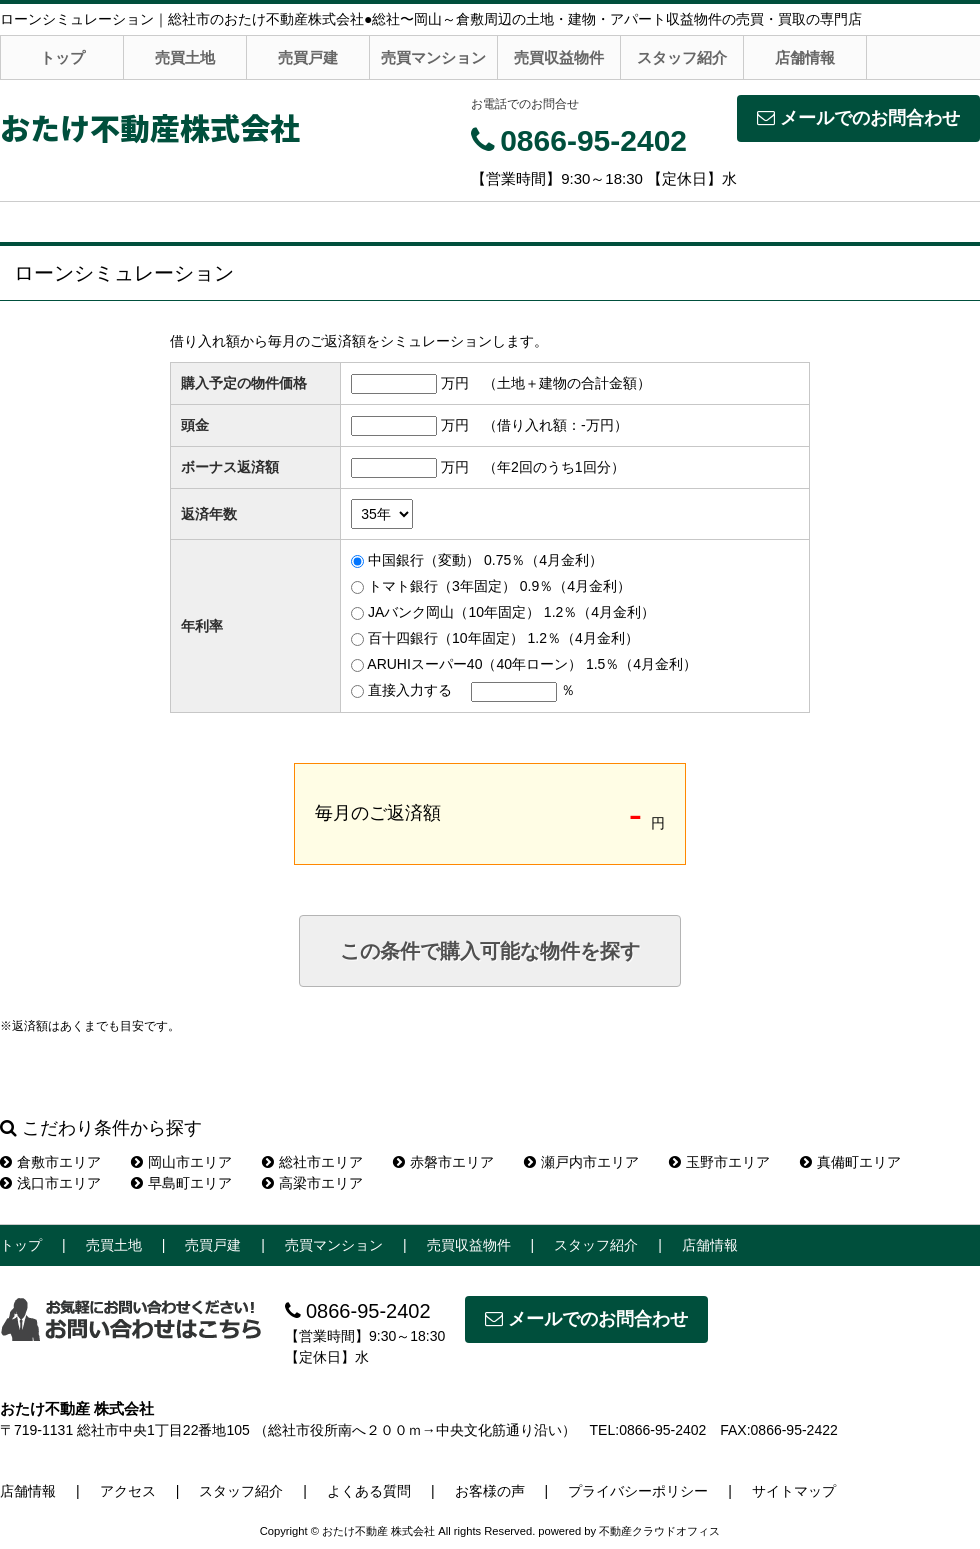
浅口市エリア (50, 1183)
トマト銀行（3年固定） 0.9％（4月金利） (499, 586)
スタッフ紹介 (682, 57)
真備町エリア (850, 1162)
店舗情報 (805, 57)
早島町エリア (181, 1183)
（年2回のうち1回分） (554, 467)
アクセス (128, 1491)
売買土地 (185, 57)
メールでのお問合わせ (858, 118)
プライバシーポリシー (638, 1491)
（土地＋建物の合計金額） (567, 383)
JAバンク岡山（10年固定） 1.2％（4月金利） (511, 612)
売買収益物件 (559, 57)
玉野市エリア (719, 1162)
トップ (62, 57)
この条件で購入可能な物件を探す (490, 951)
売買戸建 (308, 57)
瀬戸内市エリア (581, 1162)
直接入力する (410, 690)
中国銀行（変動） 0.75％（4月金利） (485, 560)
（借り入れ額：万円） (555, 425)
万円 (455, 383)
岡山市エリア (181, 1162)
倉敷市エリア (50, 1162)
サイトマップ (794, 1491)
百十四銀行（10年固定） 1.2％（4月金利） (503, 638)
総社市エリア (312, 1162)
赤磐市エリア (443, 1162)
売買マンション (433, 57)
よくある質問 (369, 1491)
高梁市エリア (312, 1183)
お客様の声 (490, 1491)
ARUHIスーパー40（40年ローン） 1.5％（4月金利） (532, 664)
